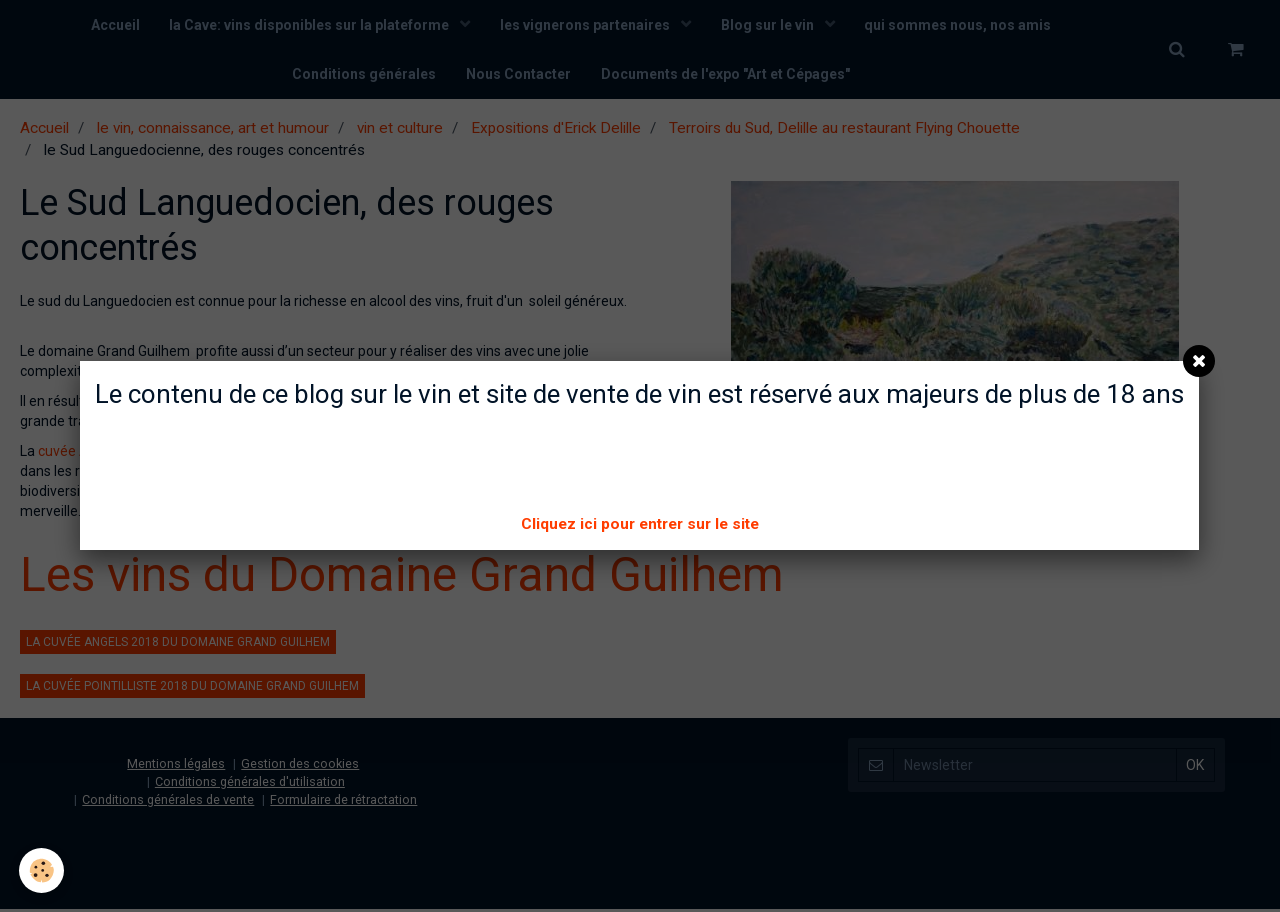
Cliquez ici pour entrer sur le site (640, 524)
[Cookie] (42, 870)
